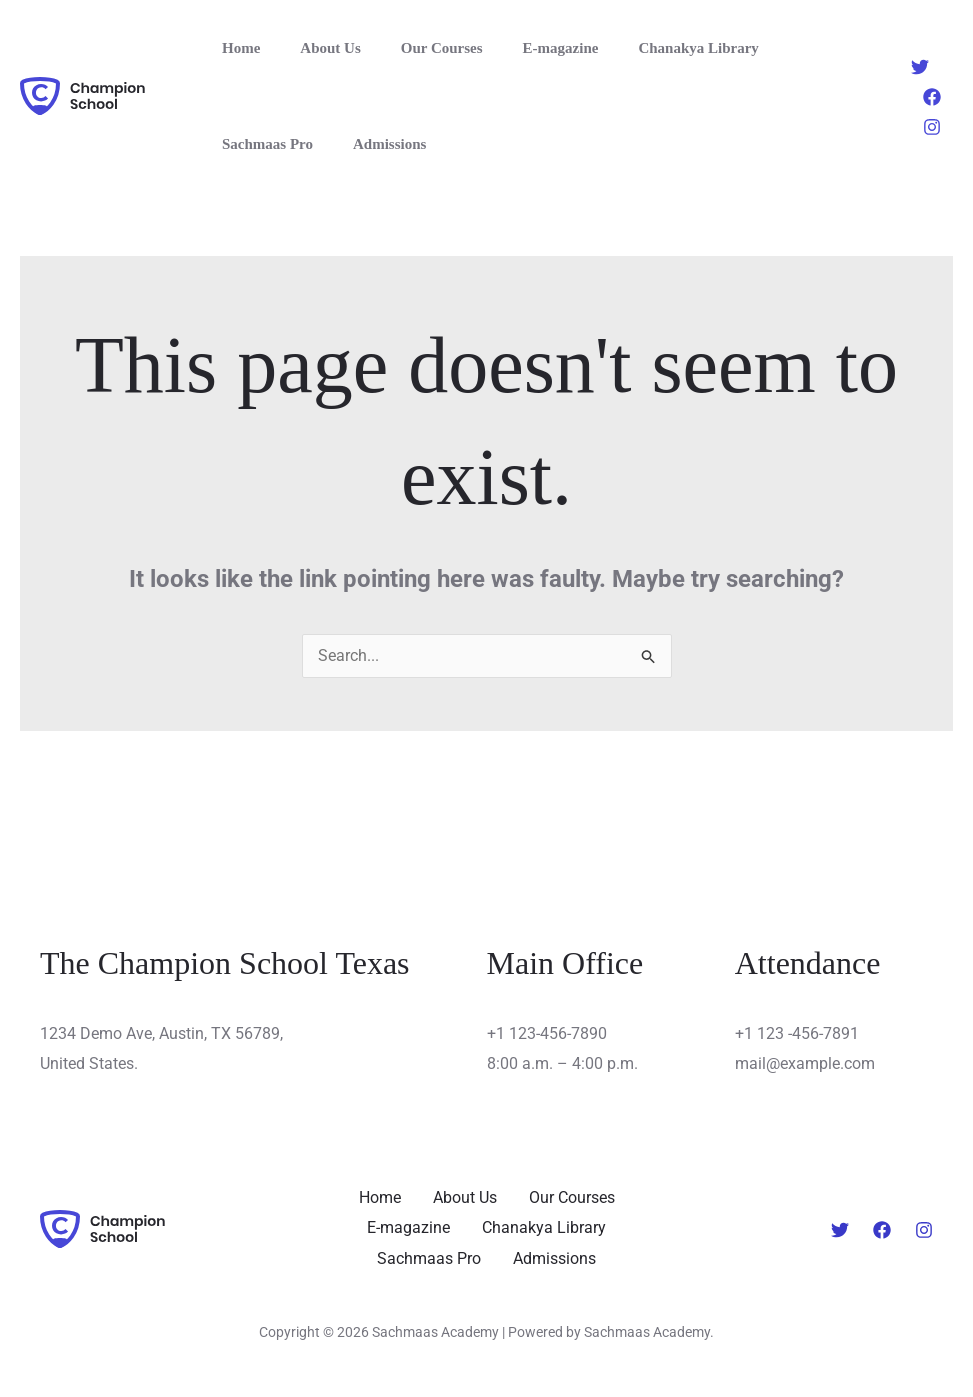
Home (236, 48)
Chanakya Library (653, 48)
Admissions (253, 144)
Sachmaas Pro (789, 48)
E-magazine (526, 48)
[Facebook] (932, 97)
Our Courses (417, 48)
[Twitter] (920, 67)
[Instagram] (932, 127)
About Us (315, 48)
